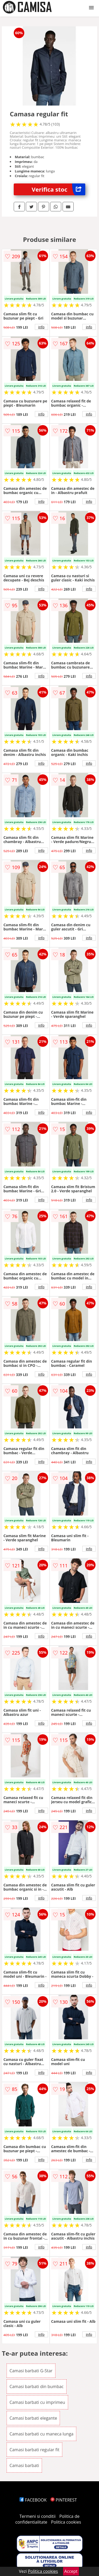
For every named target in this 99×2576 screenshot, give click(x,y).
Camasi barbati (24, 2465)
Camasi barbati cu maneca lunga (41, 2434)
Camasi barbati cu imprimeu (37, 2402)
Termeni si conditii (38, 2516)
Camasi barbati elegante (33, 2418)
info (41, 327)
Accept (71, 2571)
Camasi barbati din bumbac (37, 2386)
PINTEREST (63, 2500)
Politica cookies (66, 2522)
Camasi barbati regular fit (34, 2450)
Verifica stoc (58, 189)
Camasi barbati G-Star (31, 2371)
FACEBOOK (33, 2500)
